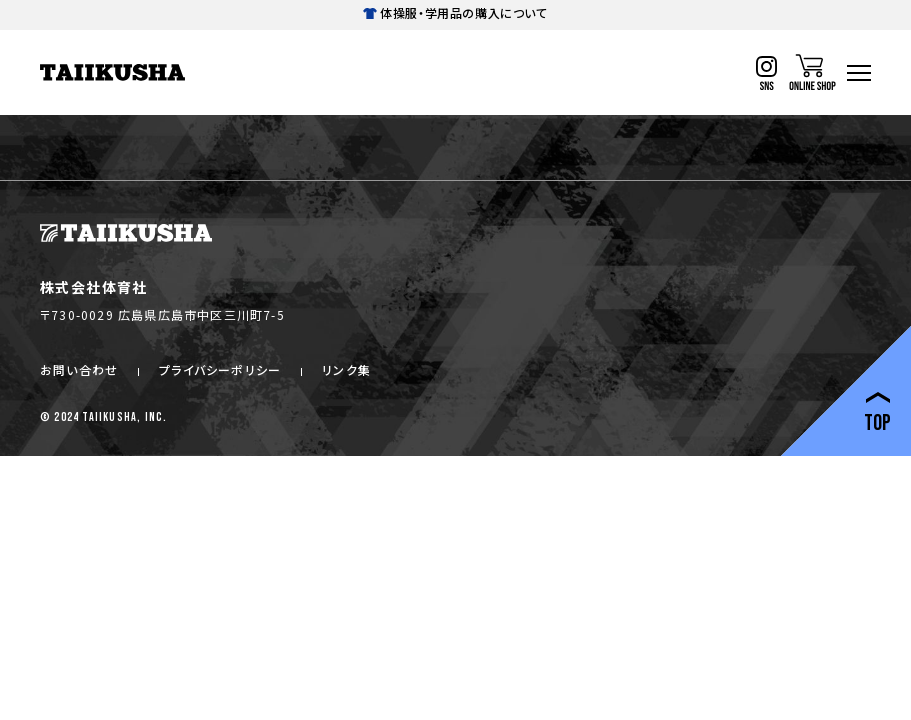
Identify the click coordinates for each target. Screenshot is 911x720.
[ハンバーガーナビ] (859, 73)
